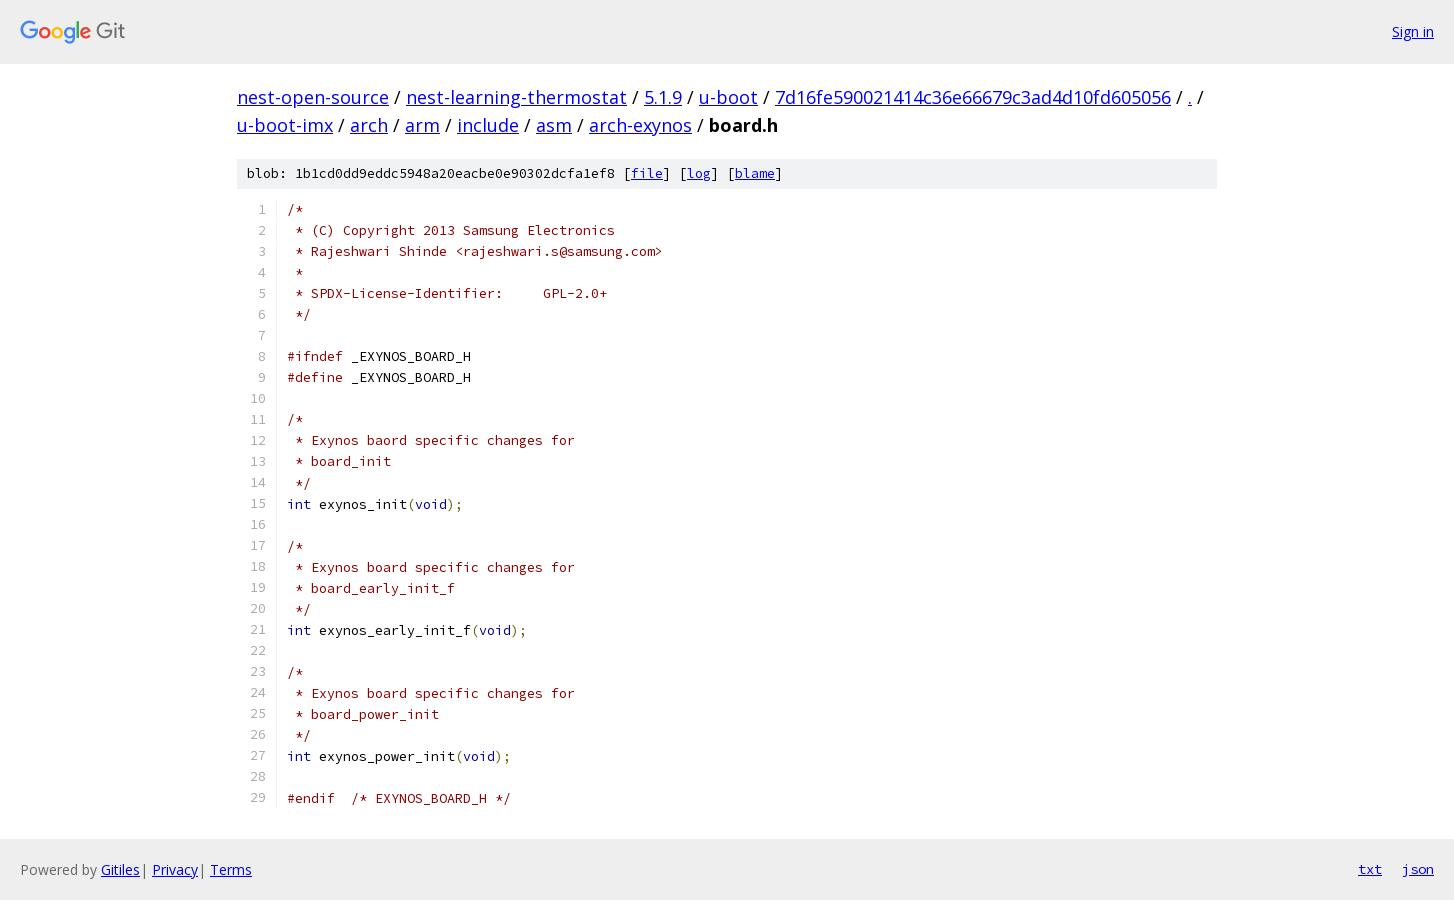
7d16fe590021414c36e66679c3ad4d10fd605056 (973, 97)
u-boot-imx (285, 125)
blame (755, 173)
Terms (231, 869)
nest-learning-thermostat (516, 97)
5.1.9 (663, 97)
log (699, 173)
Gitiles (120, 869)
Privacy (175, 869)
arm (422, 125)
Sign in (1413, 31)
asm (554, 125)
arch (369, 125)
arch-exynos (640, 125)
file (647, 173)
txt (1370, 869)
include (488, 125)
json (1418, 869)
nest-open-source (313, 97)
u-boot (728, 97)
